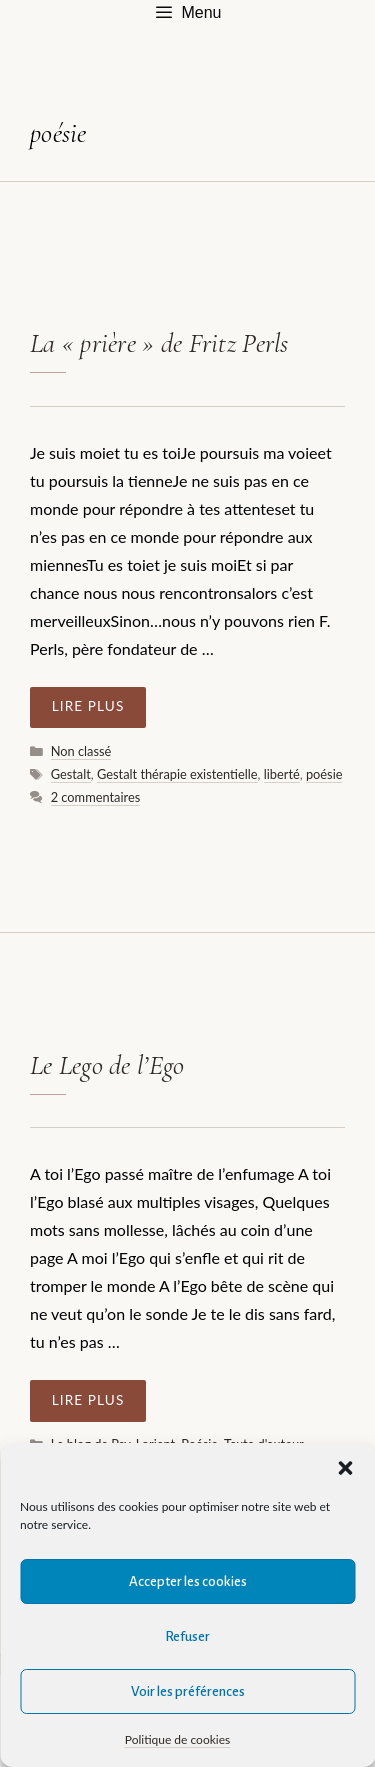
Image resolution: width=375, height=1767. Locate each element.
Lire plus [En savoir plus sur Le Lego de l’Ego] (88, 1400)
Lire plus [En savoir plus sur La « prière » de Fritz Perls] (88, 706)
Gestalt (71, 774)
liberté (282, 774)
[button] (345, 1468)
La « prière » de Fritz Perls (159, 343)
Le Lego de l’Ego (107, 1065)
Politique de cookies (177, 1739)
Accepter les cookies (188, 1581)
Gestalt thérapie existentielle (177, 774)
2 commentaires (96, 797)
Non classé (81, 751)
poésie (324, 774)
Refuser (187, 1636)
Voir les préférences (188, 1691)
